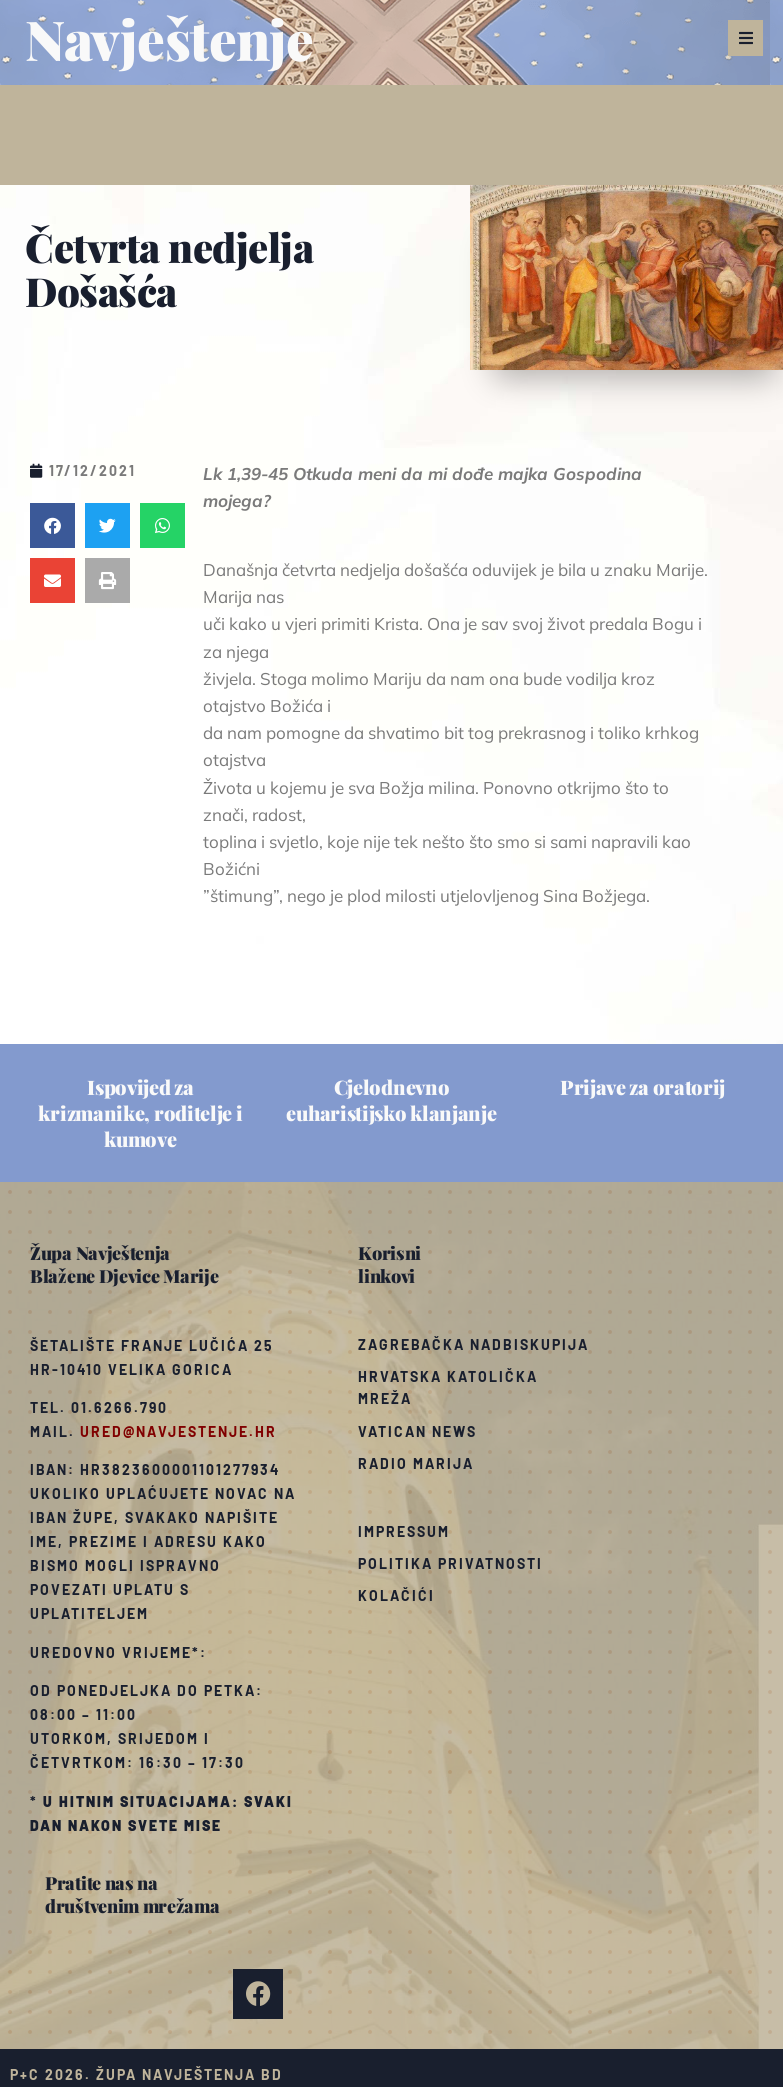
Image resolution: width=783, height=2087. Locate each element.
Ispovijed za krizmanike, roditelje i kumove (140, 1112)
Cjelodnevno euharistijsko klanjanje (391, 1099)
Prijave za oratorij (642, 1086)
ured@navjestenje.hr (178, 1431)
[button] (745, 38)
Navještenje (169, 38)
